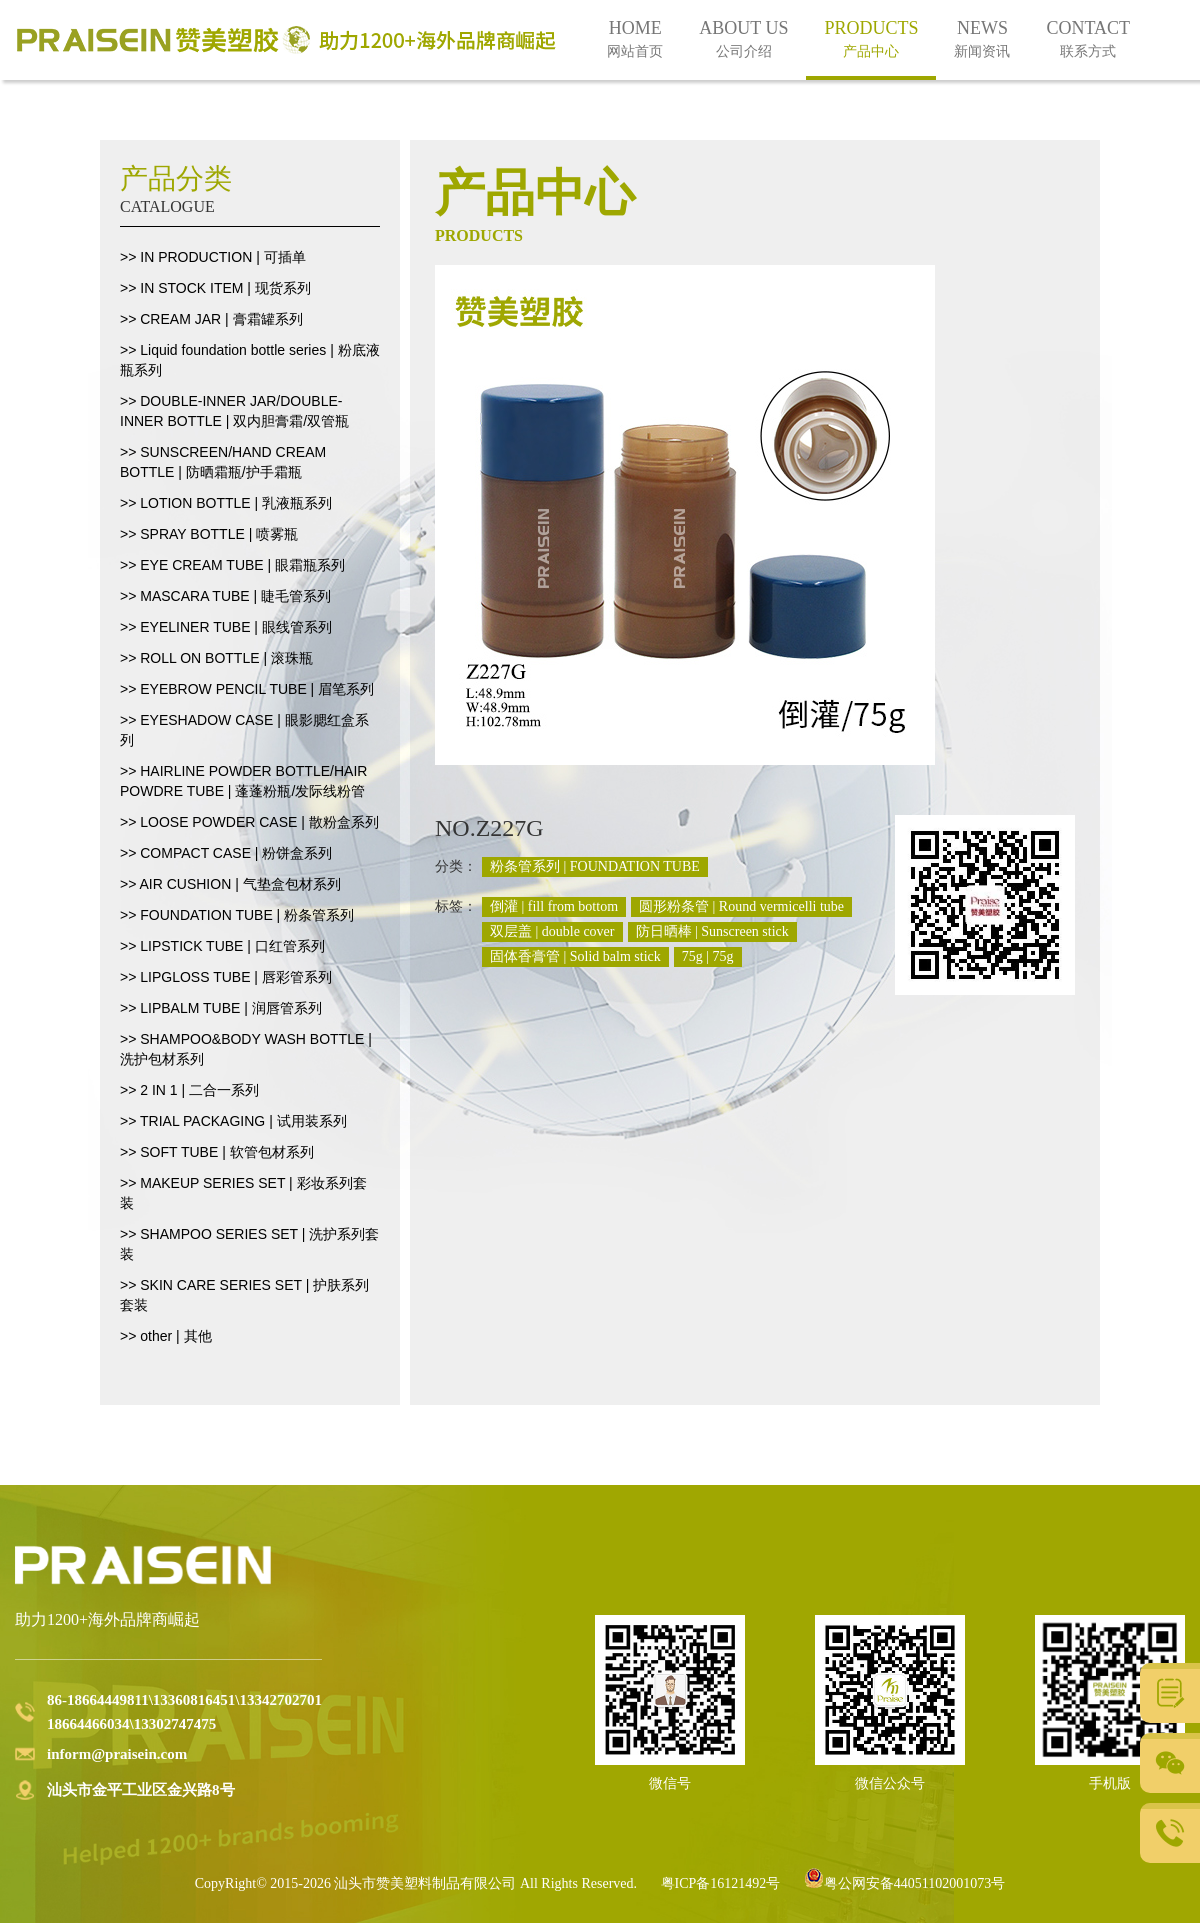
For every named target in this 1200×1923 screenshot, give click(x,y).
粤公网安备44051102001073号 (904, 1883)
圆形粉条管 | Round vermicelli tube (741, 906)
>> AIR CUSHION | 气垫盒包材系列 (230, 884)
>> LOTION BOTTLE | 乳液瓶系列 (226, 503)
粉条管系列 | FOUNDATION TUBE (595, 866)
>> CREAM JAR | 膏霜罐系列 (211, 319)
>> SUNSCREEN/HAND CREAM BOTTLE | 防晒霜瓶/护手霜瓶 (223, 462)
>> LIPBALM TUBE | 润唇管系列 (221, 1008)
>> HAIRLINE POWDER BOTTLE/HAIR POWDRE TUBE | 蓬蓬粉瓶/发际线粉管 (243, 781)
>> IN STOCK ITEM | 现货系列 (215, 288)
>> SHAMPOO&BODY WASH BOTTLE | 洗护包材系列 (246, 1049)
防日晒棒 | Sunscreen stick (712, 931)
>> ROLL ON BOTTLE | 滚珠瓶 (216, 658)
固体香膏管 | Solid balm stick (575, 956)
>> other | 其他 (166, 1336)
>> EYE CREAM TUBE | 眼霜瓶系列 (232, 565)
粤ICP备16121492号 (721, 1883)
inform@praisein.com (117, 1754)
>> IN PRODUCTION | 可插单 (213, 257)
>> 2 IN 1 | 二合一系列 (189, 1090)
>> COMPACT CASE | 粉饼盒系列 (226, 853)
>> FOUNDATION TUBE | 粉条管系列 (237, 915)
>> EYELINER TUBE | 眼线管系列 (226, 627)
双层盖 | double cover (552, 931)
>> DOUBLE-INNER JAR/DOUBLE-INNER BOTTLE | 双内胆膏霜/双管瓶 (234, 411)
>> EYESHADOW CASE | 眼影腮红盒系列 (244, 730)
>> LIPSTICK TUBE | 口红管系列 (222, 946)
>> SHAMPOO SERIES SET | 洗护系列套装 (249, 1244)
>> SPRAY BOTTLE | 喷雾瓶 (209, 534)
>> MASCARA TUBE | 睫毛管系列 (225, 596)
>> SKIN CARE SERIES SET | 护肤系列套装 (244, 1295)
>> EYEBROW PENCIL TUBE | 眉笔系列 (247, 689)
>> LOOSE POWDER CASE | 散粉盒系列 (249, 822)
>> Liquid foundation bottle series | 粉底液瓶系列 (250, 360)
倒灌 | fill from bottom (554, 906)
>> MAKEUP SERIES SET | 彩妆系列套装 (243, 1193)
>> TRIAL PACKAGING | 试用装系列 (233, 1121)
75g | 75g (708, 956)
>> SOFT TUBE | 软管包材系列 (217, 1152)
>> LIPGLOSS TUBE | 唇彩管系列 (226, 977)
